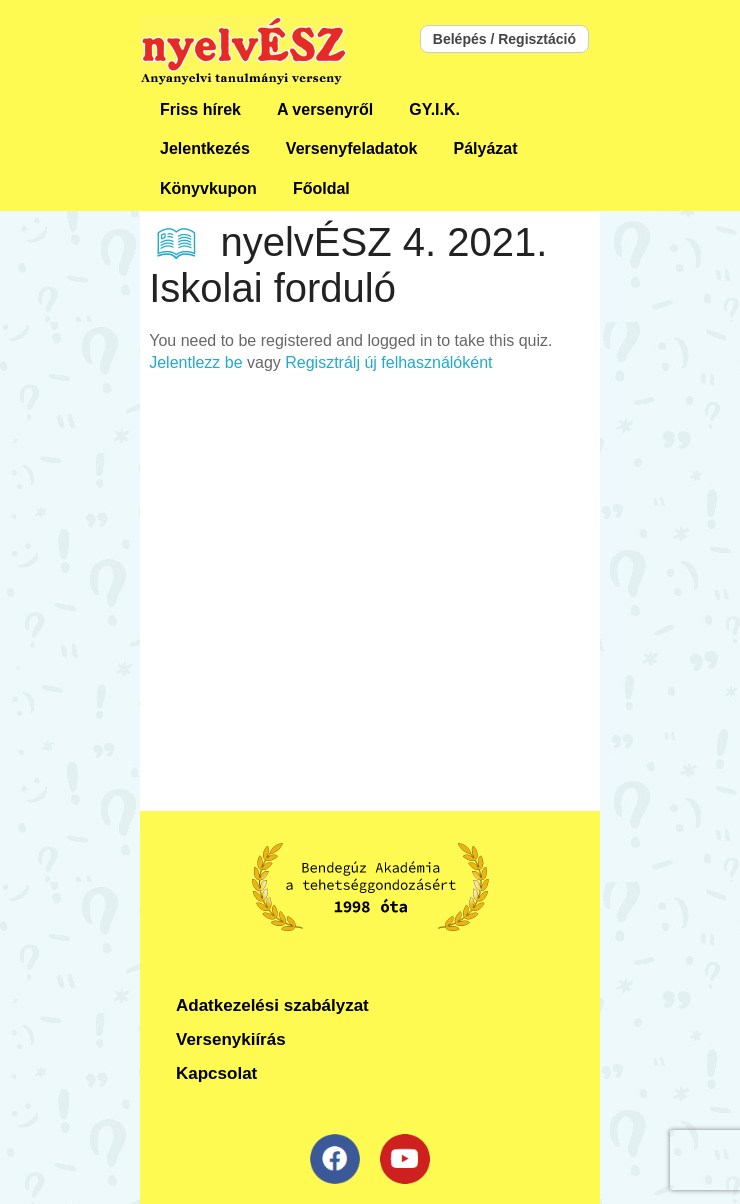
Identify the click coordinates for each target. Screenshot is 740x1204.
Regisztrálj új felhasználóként (388, 362)
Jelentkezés (205, 148)
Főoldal (321, 188)
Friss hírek (200, 109)
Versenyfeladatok (352, 148)
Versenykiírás (231, 1039)
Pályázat (485, 148)
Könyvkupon (208, 188)
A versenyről (325, 109)
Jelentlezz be (195, 362)
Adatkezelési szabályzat (272, 1005)
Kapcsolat (216, 1073)
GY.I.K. (434, 109)
